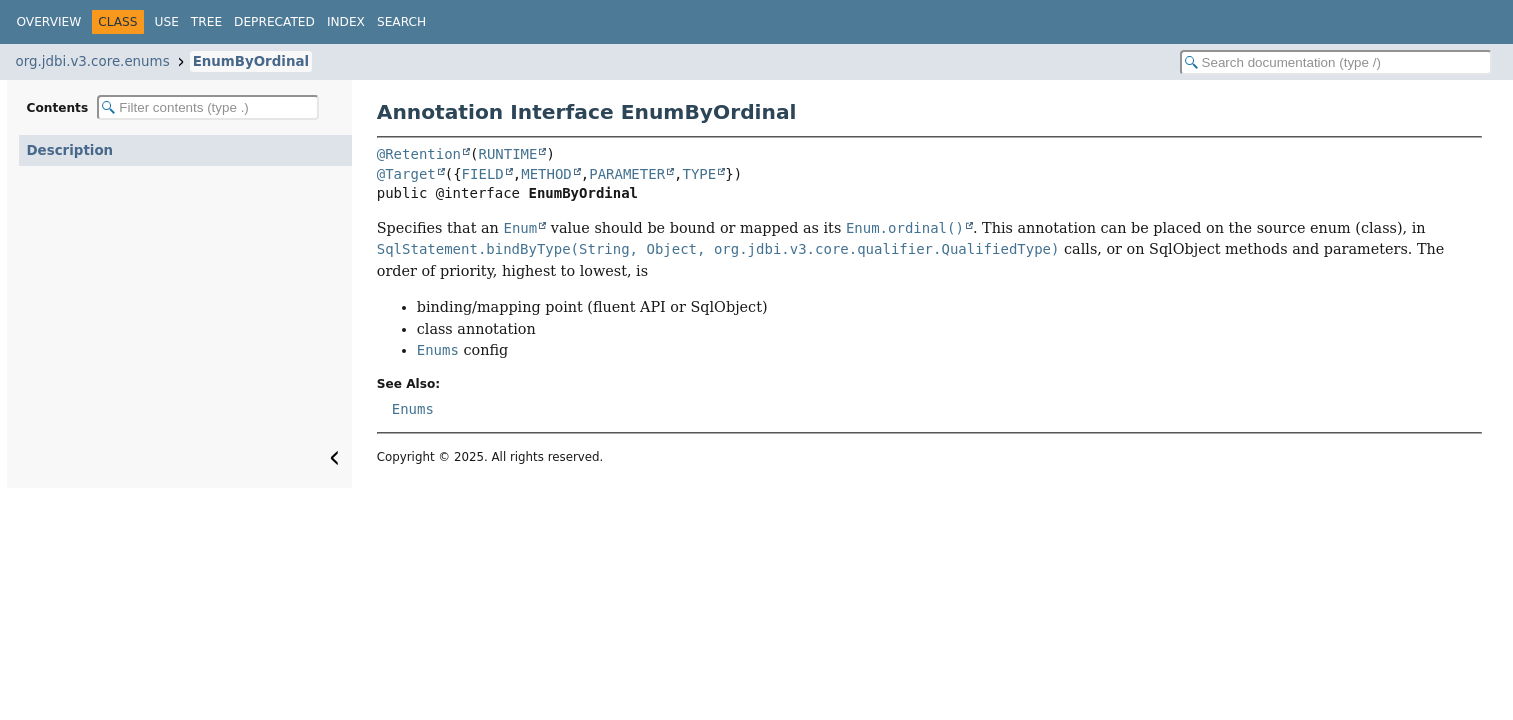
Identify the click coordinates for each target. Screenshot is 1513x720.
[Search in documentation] (1336, 62)
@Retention (419, 154)
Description (70, 150)
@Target (406, 174)
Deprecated (274, 22)
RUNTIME (507, 154)
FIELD (483, 174)
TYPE (700, 174)
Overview (49, 22)
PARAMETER (627, 174)
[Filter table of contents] (208, 107)
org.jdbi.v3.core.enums (93, 61)
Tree (206, 22)
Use (167, 22)
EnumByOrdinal (251, 61)
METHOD (546, 174)
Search (401, 22)
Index (346, 22)
